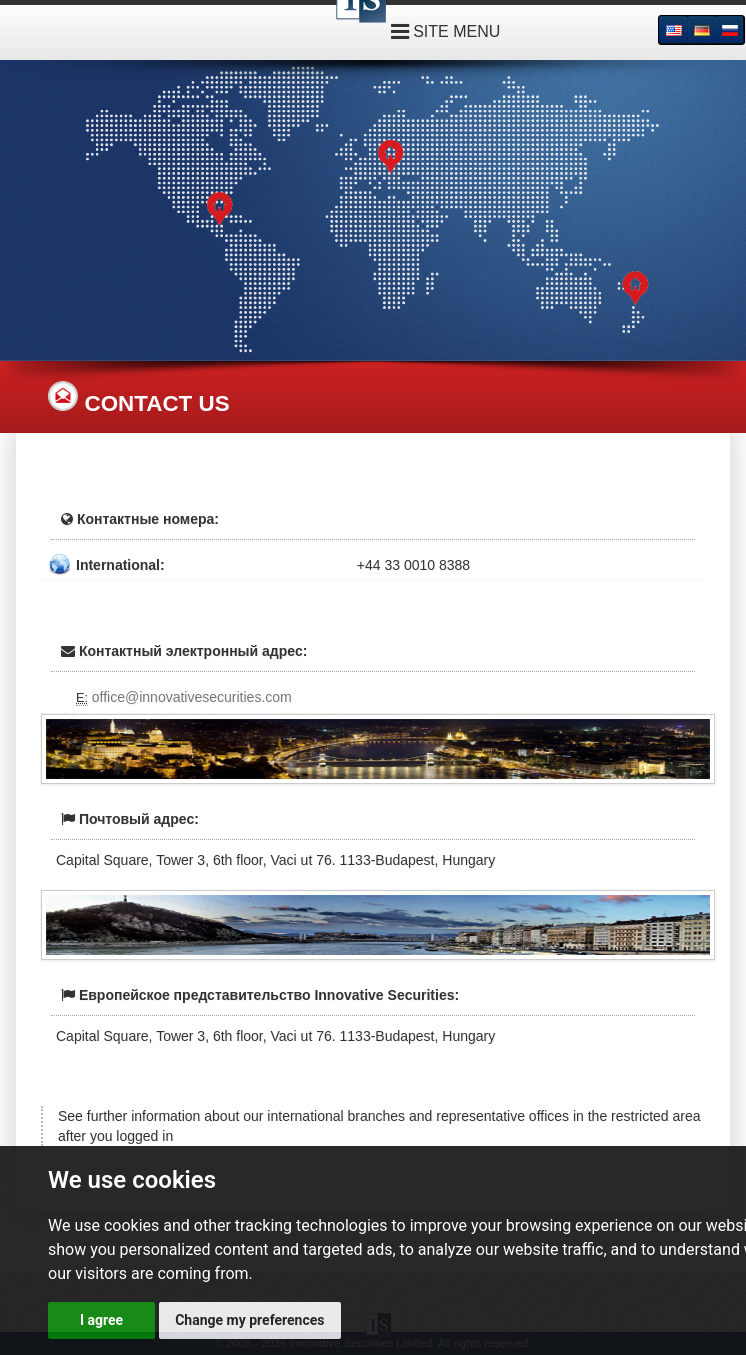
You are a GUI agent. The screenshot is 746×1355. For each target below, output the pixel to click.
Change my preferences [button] (249, 1320)
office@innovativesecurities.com (192, 697)
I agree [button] (101, 1320)
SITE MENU (446, 31)
